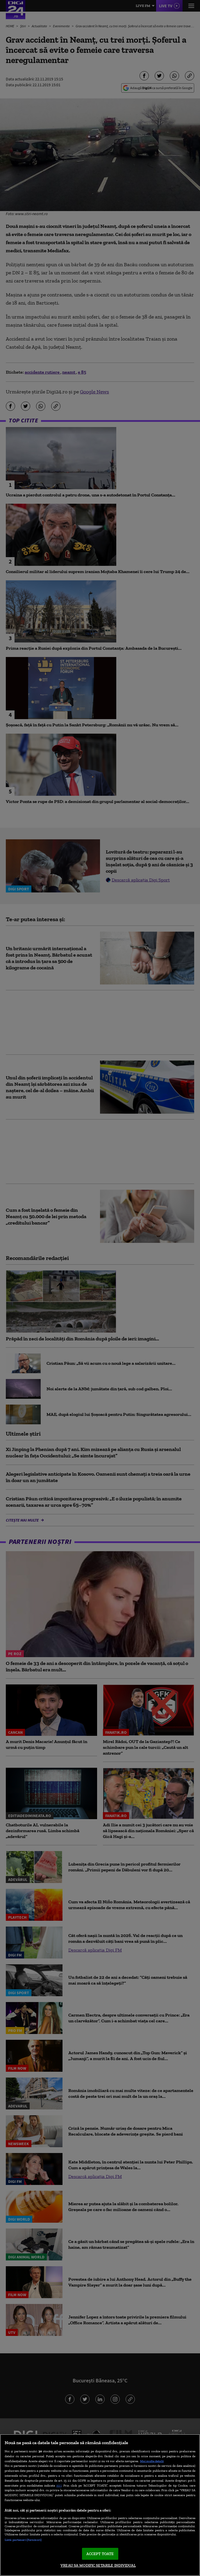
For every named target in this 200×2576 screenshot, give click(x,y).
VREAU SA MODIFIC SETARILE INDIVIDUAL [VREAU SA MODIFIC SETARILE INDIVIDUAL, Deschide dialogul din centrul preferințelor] (98, 2565)
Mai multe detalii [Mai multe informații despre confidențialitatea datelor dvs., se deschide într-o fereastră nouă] (152, 2461)
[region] (100, 2505)
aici (59, 2485)
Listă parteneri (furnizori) (23, 2540)
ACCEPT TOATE (100, 2554)
